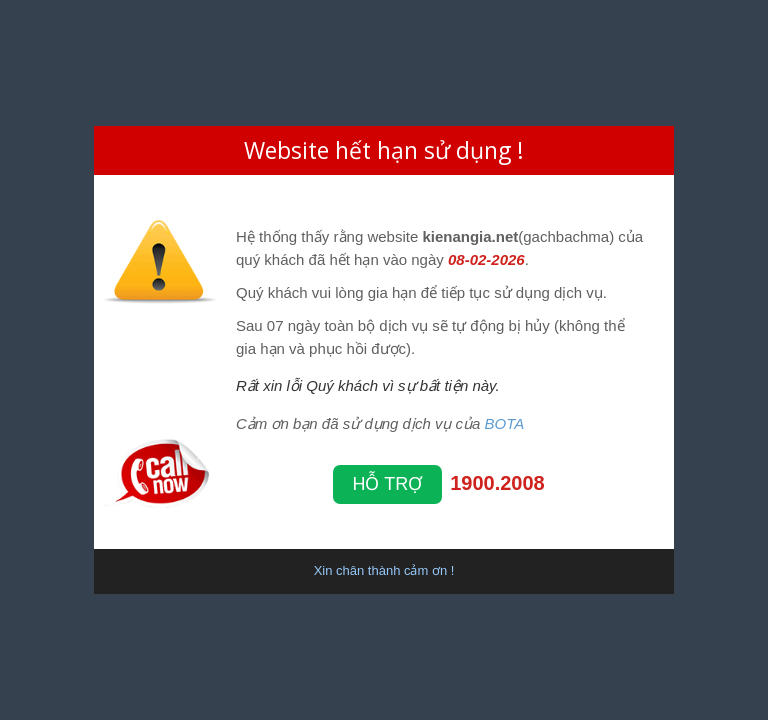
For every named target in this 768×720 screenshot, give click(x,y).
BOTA (505, 423)
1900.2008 (497, 483)
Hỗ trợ (388, 484)
